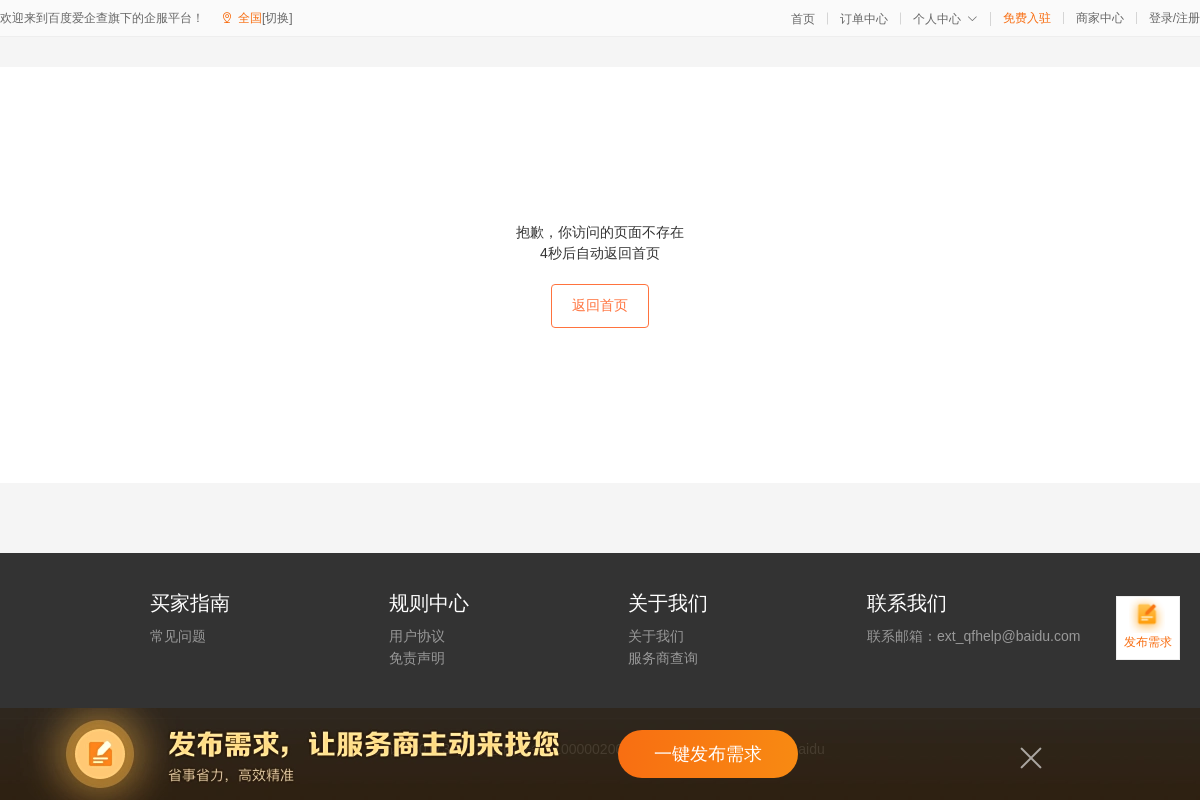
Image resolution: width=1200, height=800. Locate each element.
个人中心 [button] (945, 19)
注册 (1188, 18)
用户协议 (417, 636)
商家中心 (1100, 18)
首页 (803, 19)
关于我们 (656, 636)
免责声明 (417, 658)
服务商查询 (663, 658)
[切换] (277, 18)
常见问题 (178, 636)
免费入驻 (1027, 18)
